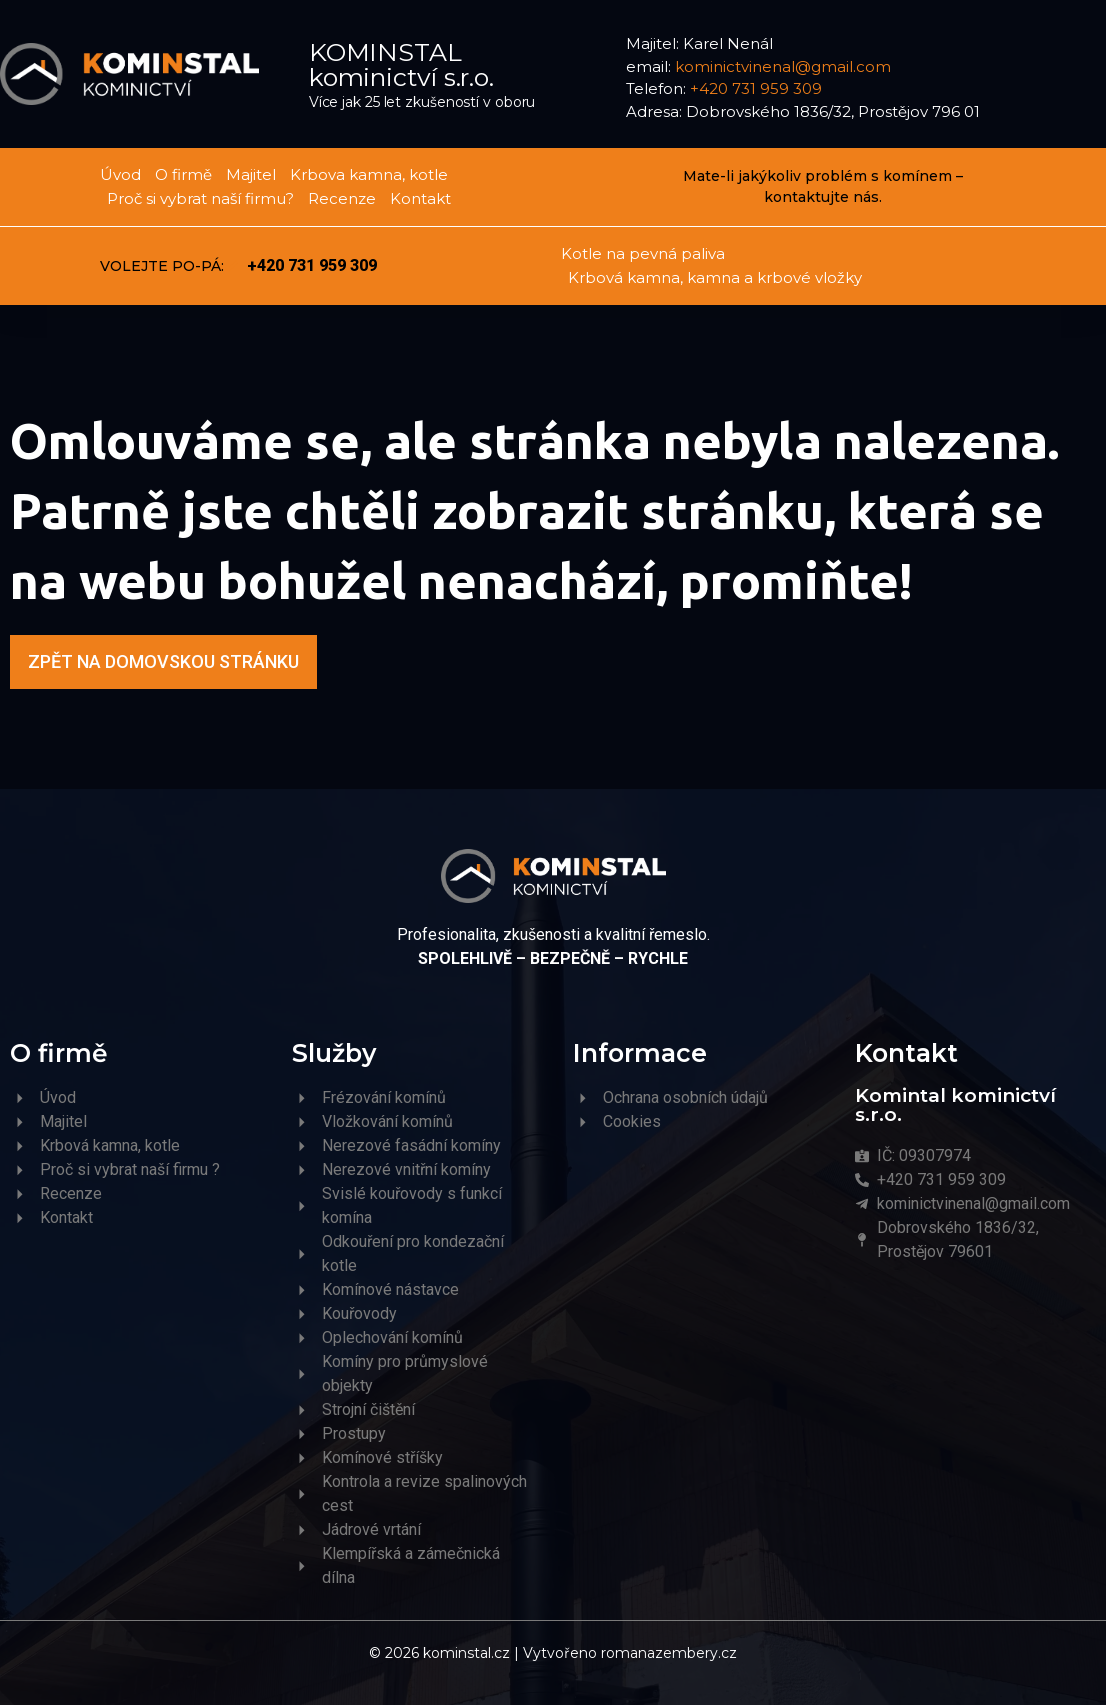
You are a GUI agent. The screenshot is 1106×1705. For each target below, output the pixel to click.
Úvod (120, 174)
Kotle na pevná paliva (643, 253)
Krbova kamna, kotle (369, 174)
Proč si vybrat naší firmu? (200, 198)
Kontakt (420, 198)
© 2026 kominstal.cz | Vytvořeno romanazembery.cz (553, 1653)
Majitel (251, 174)
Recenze (342, 198)
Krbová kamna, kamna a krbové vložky (715, 277)
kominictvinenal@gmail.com (783, 66)
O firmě (183, 174)
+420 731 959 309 (756, 88)
